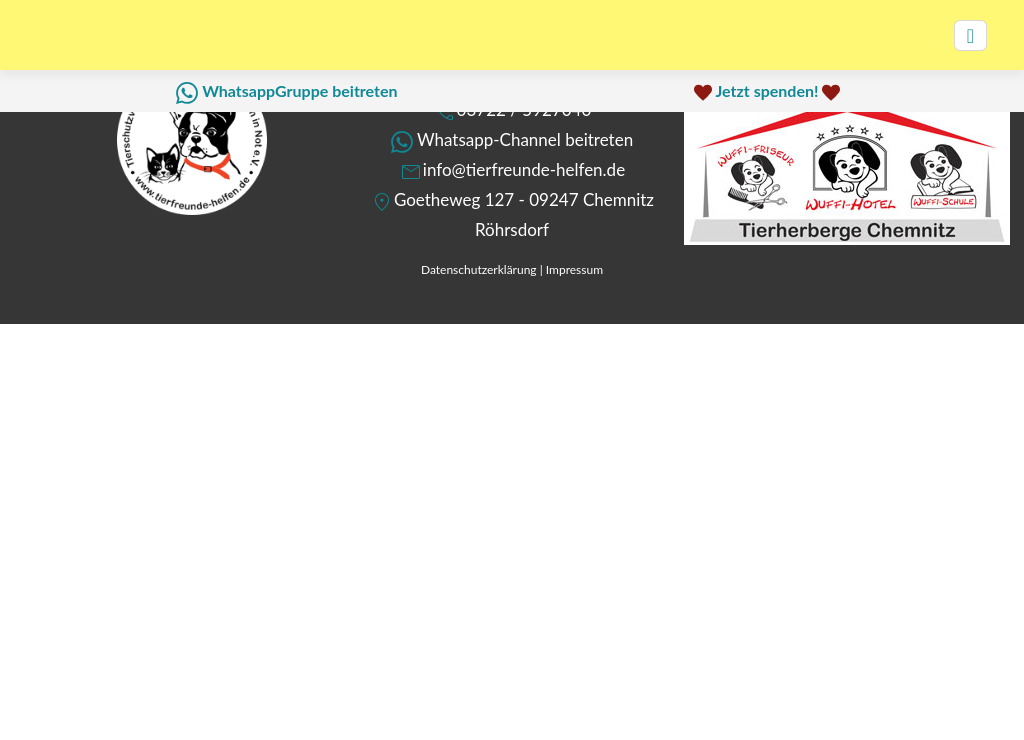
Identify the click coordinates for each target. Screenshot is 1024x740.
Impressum (574, 269)
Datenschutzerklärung (479, 269)
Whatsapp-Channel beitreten (525, 139)
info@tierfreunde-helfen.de (524, 169)
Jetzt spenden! (766, 90)
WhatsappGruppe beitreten (299, 90)
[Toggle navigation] (970, 35)
